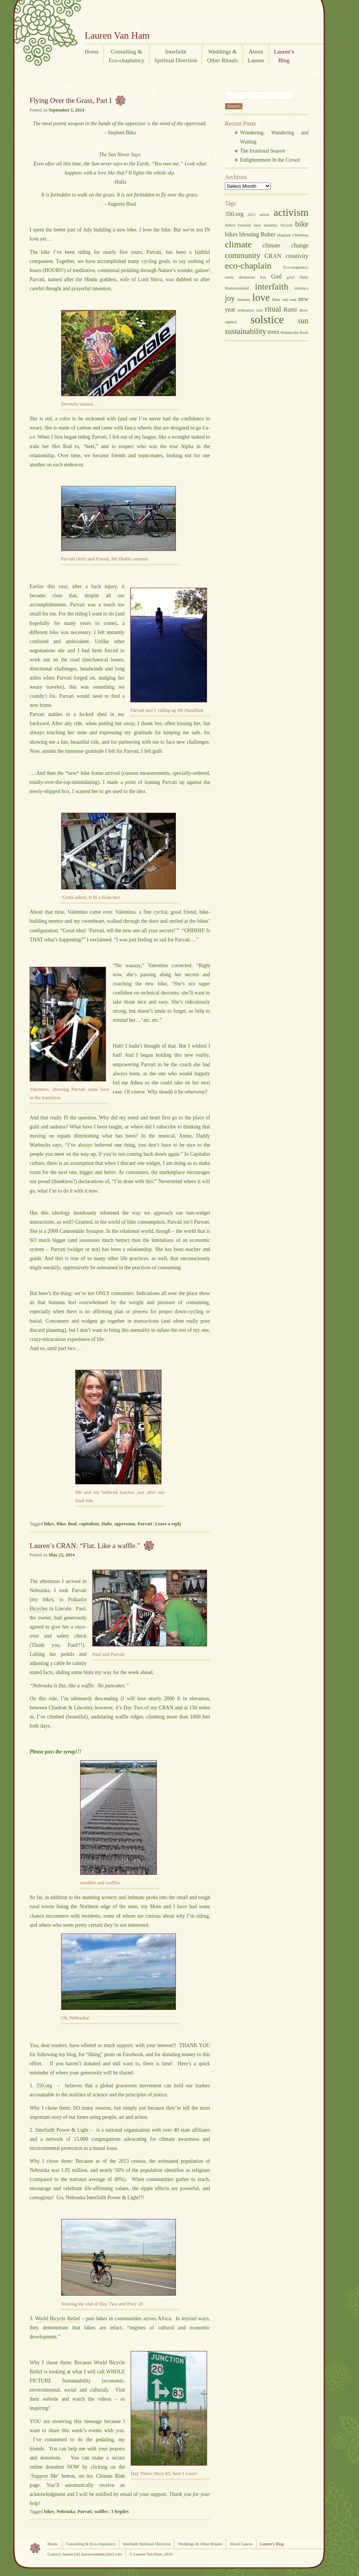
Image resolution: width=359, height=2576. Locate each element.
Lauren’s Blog (272, 2543)
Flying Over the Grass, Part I (71, 100)
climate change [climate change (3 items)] (285, 245)
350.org (44, 2085)
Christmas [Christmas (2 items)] (300, 235)
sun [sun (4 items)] (303, 320)
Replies (120, 2511)
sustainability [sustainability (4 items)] (245, 331)
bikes (49, 1523)
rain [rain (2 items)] (259, 310)
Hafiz (106, 1523)
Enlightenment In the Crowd (270, 160)
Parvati (145, 1523)
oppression (124, 1523)
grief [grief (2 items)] (290, 277)
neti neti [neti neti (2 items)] (289, 299)
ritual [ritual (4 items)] (273, 309)
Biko (61, 1523)
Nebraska (66, 2511)
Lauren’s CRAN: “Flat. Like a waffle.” (85, 1546)
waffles (101, 2511)
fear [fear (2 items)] (263, 277)
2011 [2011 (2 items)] (252, 214)
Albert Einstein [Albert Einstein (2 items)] (238, 225)
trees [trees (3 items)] (273, 332)
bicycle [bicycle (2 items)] (287, 225)
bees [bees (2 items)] (257, 225)
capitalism (89, 1523)
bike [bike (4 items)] (301, 224)
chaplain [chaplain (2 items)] (284, 235)
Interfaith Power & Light (62, 2130)
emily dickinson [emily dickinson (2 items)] (240, 277)
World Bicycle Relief (57, 2318)
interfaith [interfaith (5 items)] (271, 286)
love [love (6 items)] (261, 297)
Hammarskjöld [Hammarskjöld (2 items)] (237, 288)
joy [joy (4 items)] (230, 298)
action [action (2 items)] (264, 214)
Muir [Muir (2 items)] (276, 299)
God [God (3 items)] (276, 276)
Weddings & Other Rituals (200, 2543)
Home (53, 2543)
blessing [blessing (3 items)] (249, 234)
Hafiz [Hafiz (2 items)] (303, 277)
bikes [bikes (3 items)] (231, 234)
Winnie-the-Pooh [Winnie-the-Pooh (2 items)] (294, 332)
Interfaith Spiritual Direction (147, 2543)
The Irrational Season (262, 151)
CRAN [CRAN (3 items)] (272, 256)
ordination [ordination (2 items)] (245, 310)
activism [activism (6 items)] (291, 212)
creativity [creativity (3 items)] (297, 256)
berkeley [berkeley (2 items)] (271, 225)
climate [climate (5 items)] (238, 244)
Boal (72, 1523)
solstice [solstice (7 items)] (267, 319)
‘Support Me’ (44, 2476)
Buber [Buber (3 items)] (268, 234)
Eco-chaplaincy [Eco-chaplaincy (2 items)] (295, 267)
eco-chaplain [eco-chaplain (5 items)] (248, 266)
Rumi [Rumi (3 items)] (290, 309)
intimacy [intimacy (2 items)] (301, 288)
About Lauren (241, 2543)
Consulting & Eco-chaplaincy (91, 2543)
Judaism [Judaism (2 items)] (243, 299)
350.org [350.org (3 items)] (234, 214)
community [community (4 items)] (242, 255)
